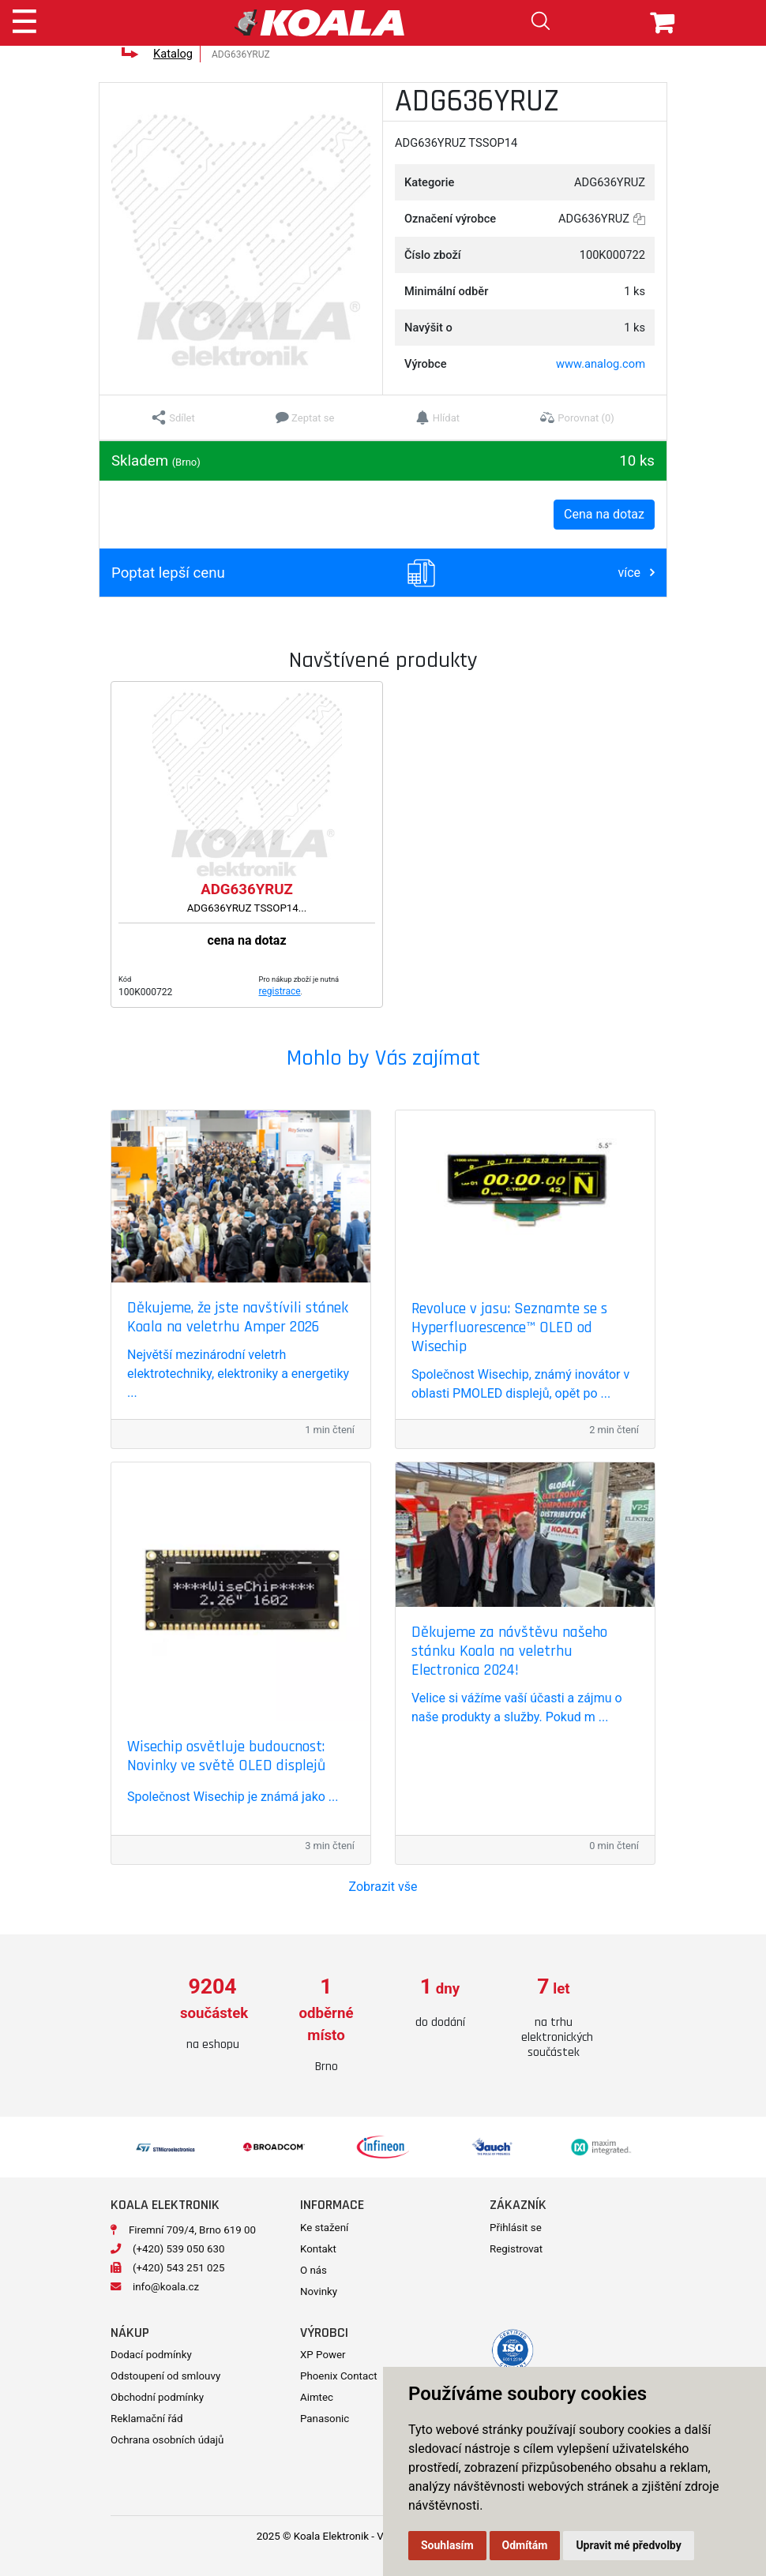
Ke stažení (324, 2227)
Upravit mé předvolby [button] (628, 2545)
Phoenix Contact (338, 2376)
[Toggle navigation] (24, 19)
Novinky (318, 2291)
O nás (313, 2270)
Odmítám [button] (525, 2545)
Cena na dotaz (604, 514)
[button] (173, 417)
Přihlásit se (516, 2227)
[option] (212, 2014)
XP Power (323, 2355)
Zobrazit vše (383, 1886)
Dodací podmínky (151, 2355)
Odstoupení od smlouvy (165, 2376)
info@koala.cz (166, 2287)
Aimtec (316, 2397)
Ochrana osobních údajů (167, 2440)
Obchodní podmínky (157, 2397)
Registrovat (516, 2249)
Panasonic (324, 2418)
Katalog (173, 54)
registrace (280, 991)
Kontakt (318, 2249)
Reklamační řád (146, 2418)
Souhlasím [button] (447, 2545)
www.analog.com (600, 364)
